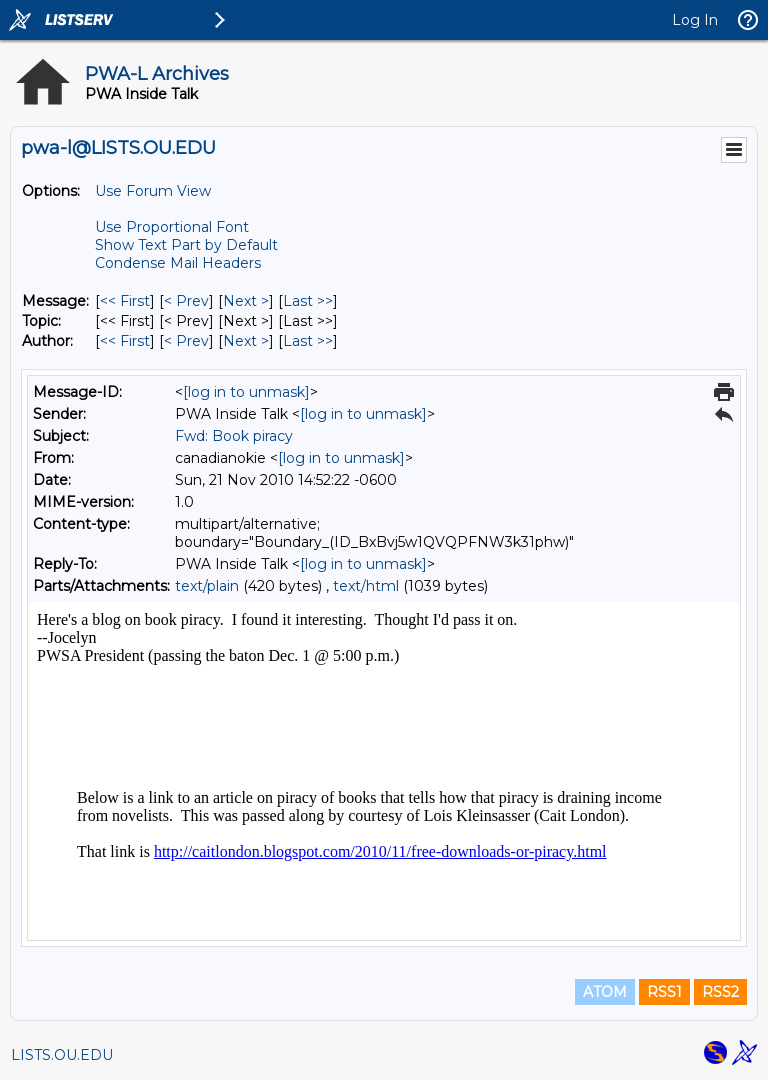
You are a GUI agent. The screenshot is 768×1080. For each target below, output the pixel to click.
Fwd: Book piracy (234, 436)
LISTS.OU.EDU (62, 1055)
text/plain (207, 586)
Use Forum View (153, 191)
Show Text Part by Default (186, 245)
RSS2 (720, 992)
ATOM (605, 992)
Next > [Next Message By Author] (246, 341)
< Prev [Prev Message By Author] (186, 341)
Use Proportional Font (172, 227)
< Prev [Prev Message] (186, 301)
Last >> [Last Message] (308, 301)
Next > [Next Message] (246, 301)
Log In (695, 20)
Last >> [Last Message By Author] (308, 341)
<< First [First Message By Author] (125, 341)
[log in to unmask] (246, 392)
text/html (366, 586)
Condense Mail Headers (178, 263)
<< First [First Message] (125, 301)
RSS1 (664, 992)
